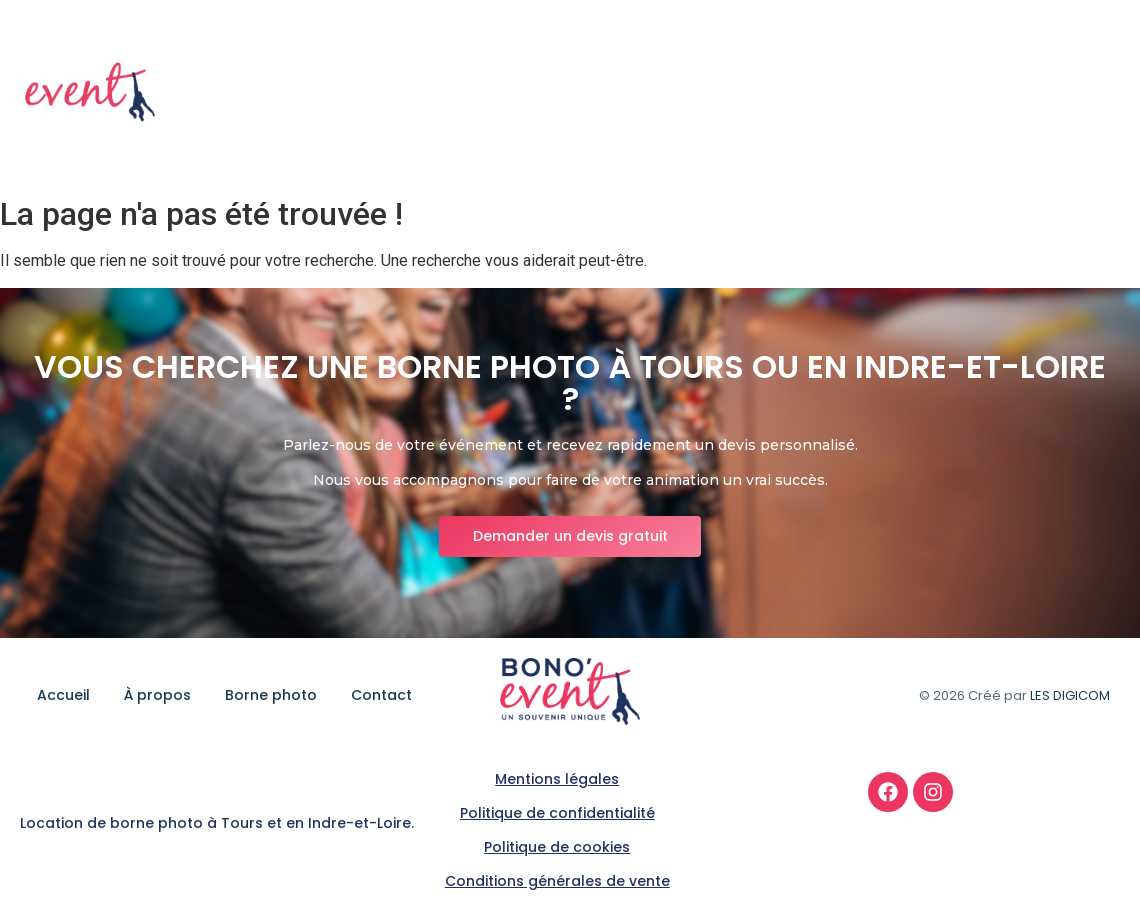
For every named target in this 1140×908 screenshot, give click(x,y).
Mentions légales (557, 779)
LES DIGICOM (1070, 695)
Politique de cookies (557, 847)
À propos (858, 93)
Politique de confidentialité (557, 813)
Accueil (764, 93)
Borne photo (972, 93)
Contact (1082, 93)
